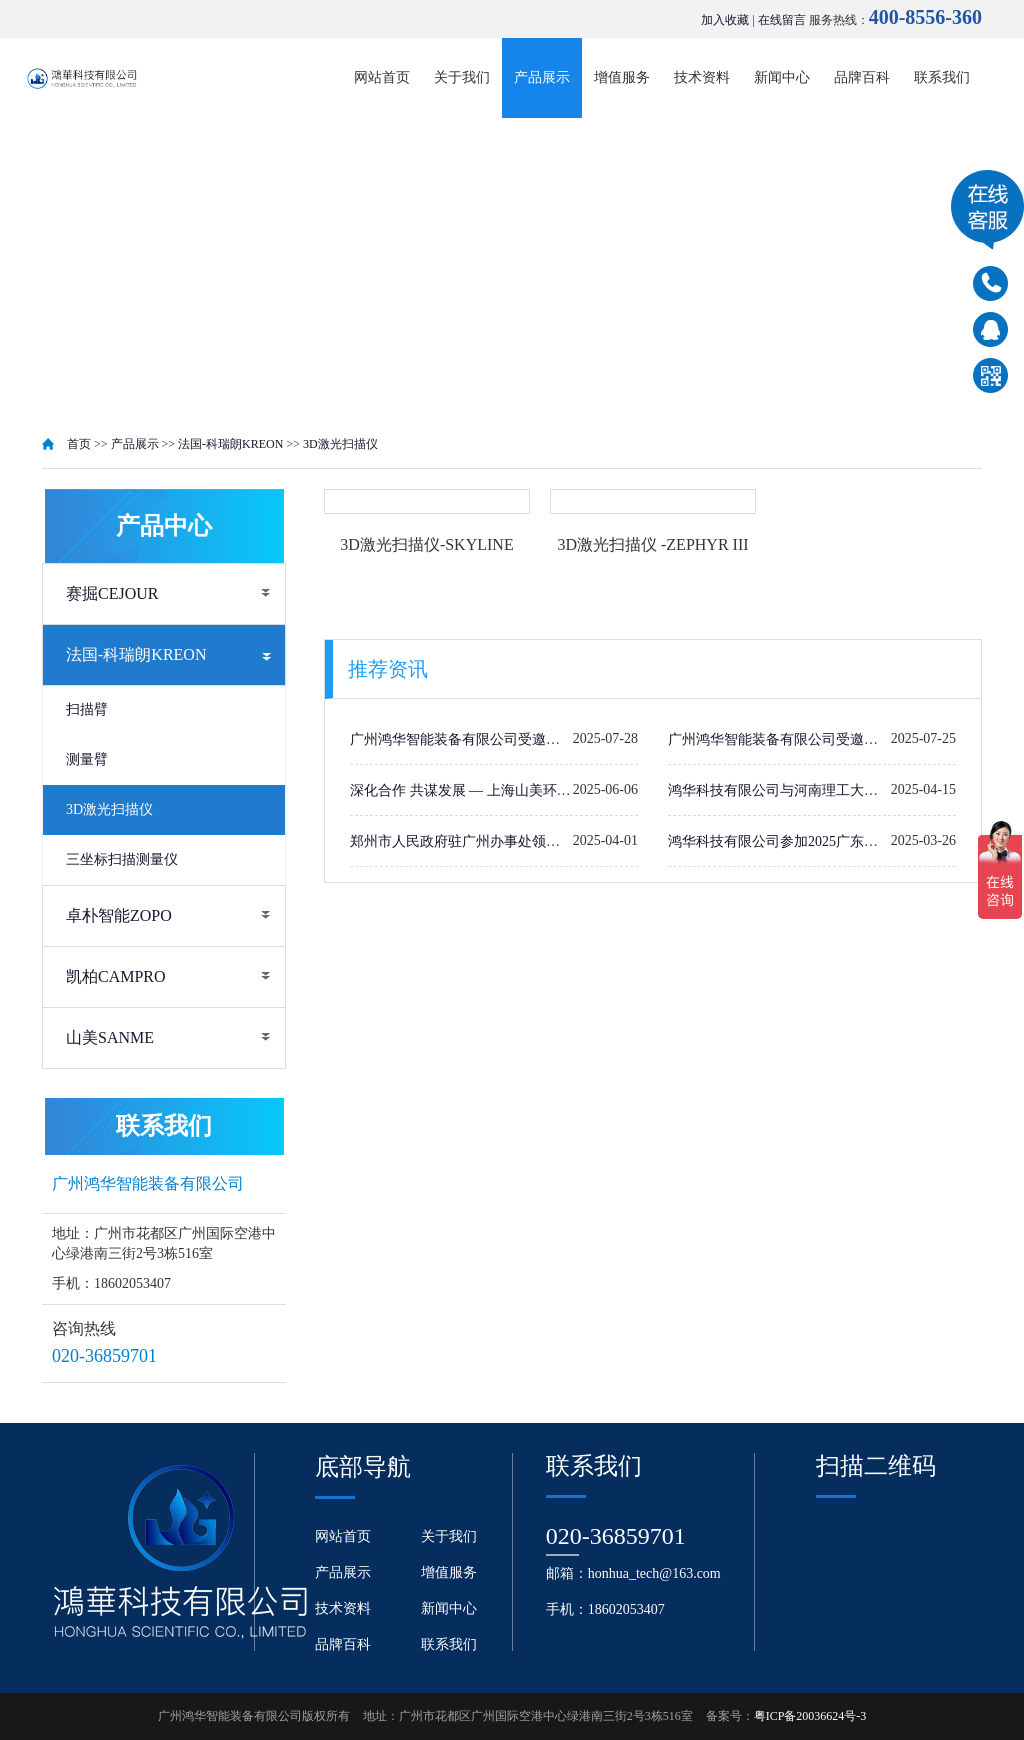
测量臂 (87, 759)
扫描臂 (87, 709)
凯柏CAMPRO (116, 976)
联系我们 (942, 77)
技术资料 (702, 77)
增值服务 (622, 77)
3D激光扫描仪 (340, 444)
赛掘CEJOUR (112, 593)
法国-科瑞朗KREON (230, 444)
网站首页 (382, 77)
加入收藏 (725, 20)
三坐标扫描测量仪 (122, 859)
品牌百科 (862, 77)
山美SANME (110, 1037)
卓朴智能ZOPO (119, 915)
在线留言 (782, 20)
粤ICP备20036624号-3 (810, 1716)
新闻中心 (782, 77)
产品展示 (542, 77)
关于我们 (462, 77)
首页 (79, 444)
